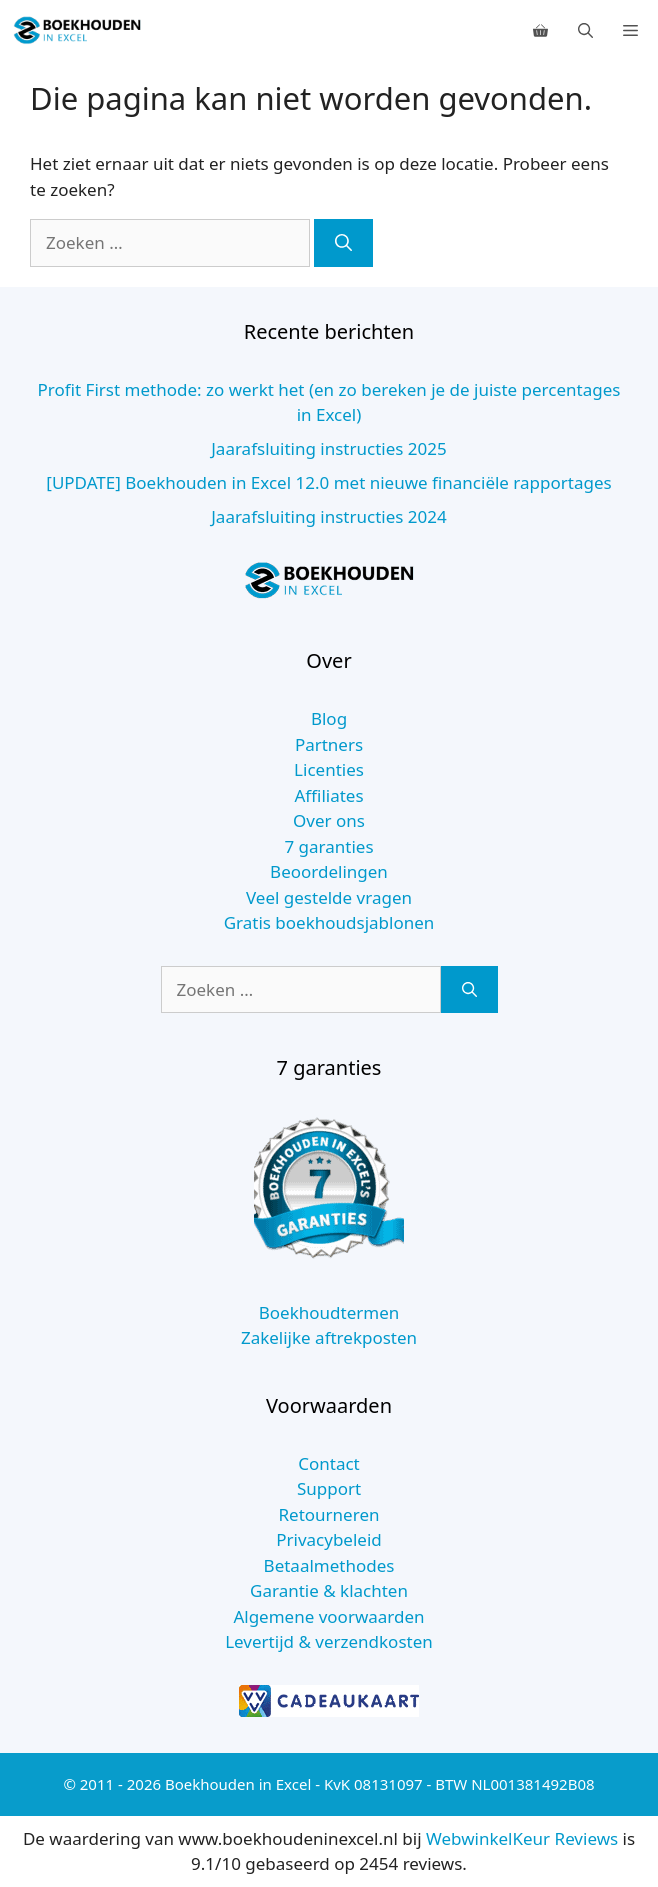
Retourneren (329, 1514)
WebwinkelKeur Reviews (522, 1838)
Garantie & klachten (329, 1590)
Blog (329, 718)
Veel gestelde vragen (329, 897)
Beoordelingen (329, 871)
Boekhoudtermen (329, 1312)
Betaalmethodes (329, 1565)
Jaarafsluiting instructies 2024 (329, 516)
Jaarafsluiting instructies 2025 (329, 448)
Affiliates (328, 795)
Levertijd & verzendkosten (329, 1641)
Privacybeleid (329, 1539)
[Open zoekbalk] (585, 30)
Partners (329, 744)
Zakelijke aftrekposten (329, 1337)
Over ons (329, 820)
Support (329, 1488)
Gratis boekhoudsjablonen (329, 922)
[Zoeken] (343, 243)
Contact (329, 1463)
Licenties (329, 769)
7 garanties (328, 846)
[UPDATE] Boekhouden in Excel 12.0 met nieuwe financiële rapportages (328, 482)
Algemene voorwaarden (328, 1616)
